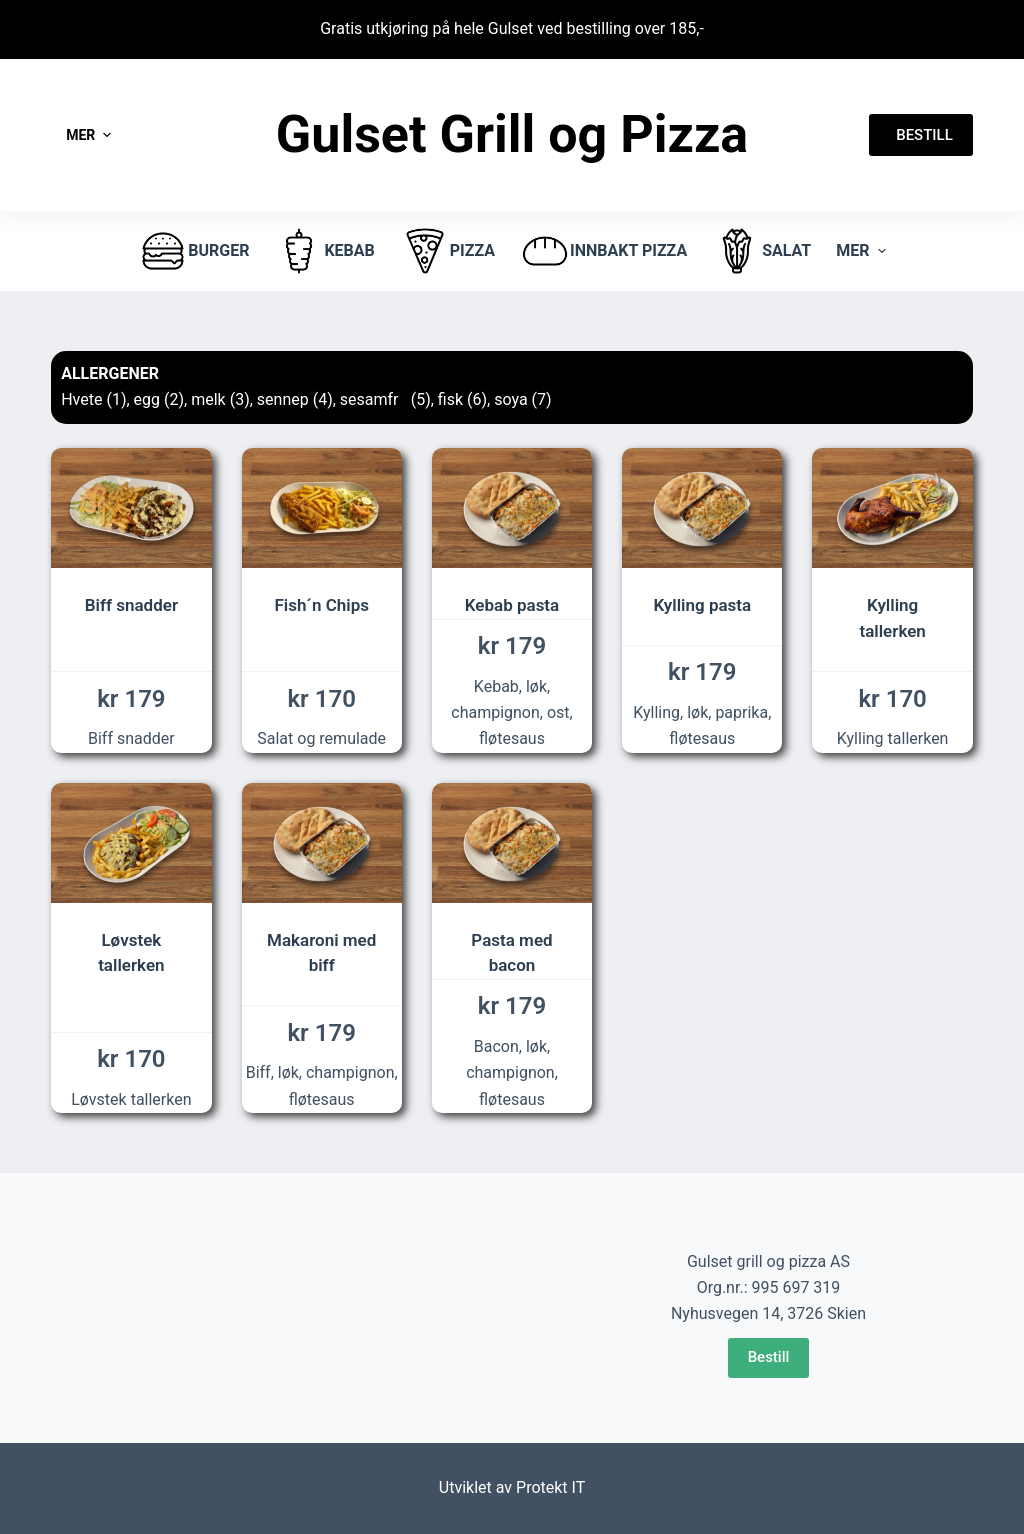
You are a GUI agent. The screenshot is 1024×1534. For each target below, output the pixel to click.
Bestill (769, 1357)
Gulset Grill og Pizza (512, 134)
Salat (761, 251)
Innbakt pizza (603, 251)
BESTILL (921, 135)
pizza (447, 251)
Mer (91, 135)
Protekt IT (550, 1487)
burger (193, 251)
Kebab (324, 251)
